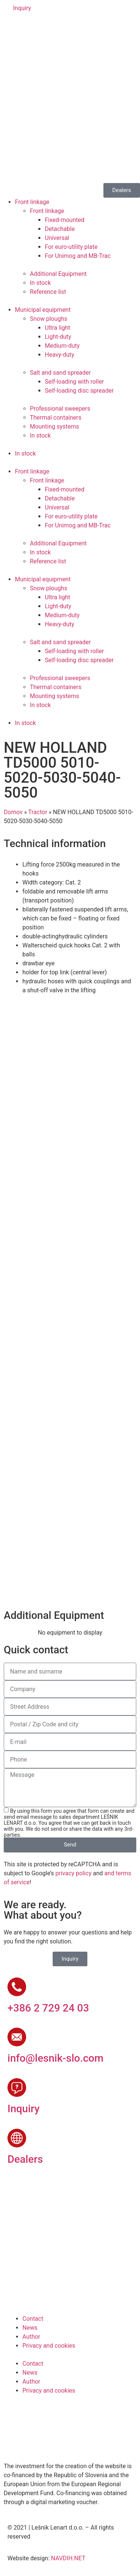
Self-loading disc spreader (79, 390)
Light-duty (58, 336)
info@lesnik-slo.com (55, 2058)
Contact (32, 2318)
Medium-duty (62, 345)
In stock (40, 282)
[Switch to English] (28, 28)
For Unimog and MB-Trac (78, 255)
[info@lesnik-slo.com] (16, 2037)
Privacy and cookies (48, 2345)
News (29, 2327)
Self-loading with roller (74, 381)
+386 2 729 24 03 (48, 2008)
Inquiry (23, 2108)
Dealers (25, 2159)
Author (31, 2336)
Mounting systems (54, 426)
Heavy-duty (59, 354)
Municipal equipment (43, 309)
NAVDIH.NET (68, 2558)
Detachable (60, 228)
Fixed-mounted (64, 219)
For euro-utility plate (71, 246)
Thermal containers (55, 417)
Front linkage (32, 201)
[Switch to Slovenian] (14, 28)
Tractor (37, 812)
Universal (57, 237)
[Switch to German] (42, 28)
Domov (13, 812)
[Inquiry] (16, 2087)
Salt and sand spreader (60, 372)
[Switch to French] (56, 28)
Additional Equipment (58, 273)
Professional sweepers (60, 408)
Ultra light (57, 327)
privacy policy (73, 1873)
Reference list (48, 291)
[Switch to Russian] (70, 28)
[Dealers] (16, 2138)
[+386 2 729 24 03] (16, 1986)
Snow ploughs (48, 318)
